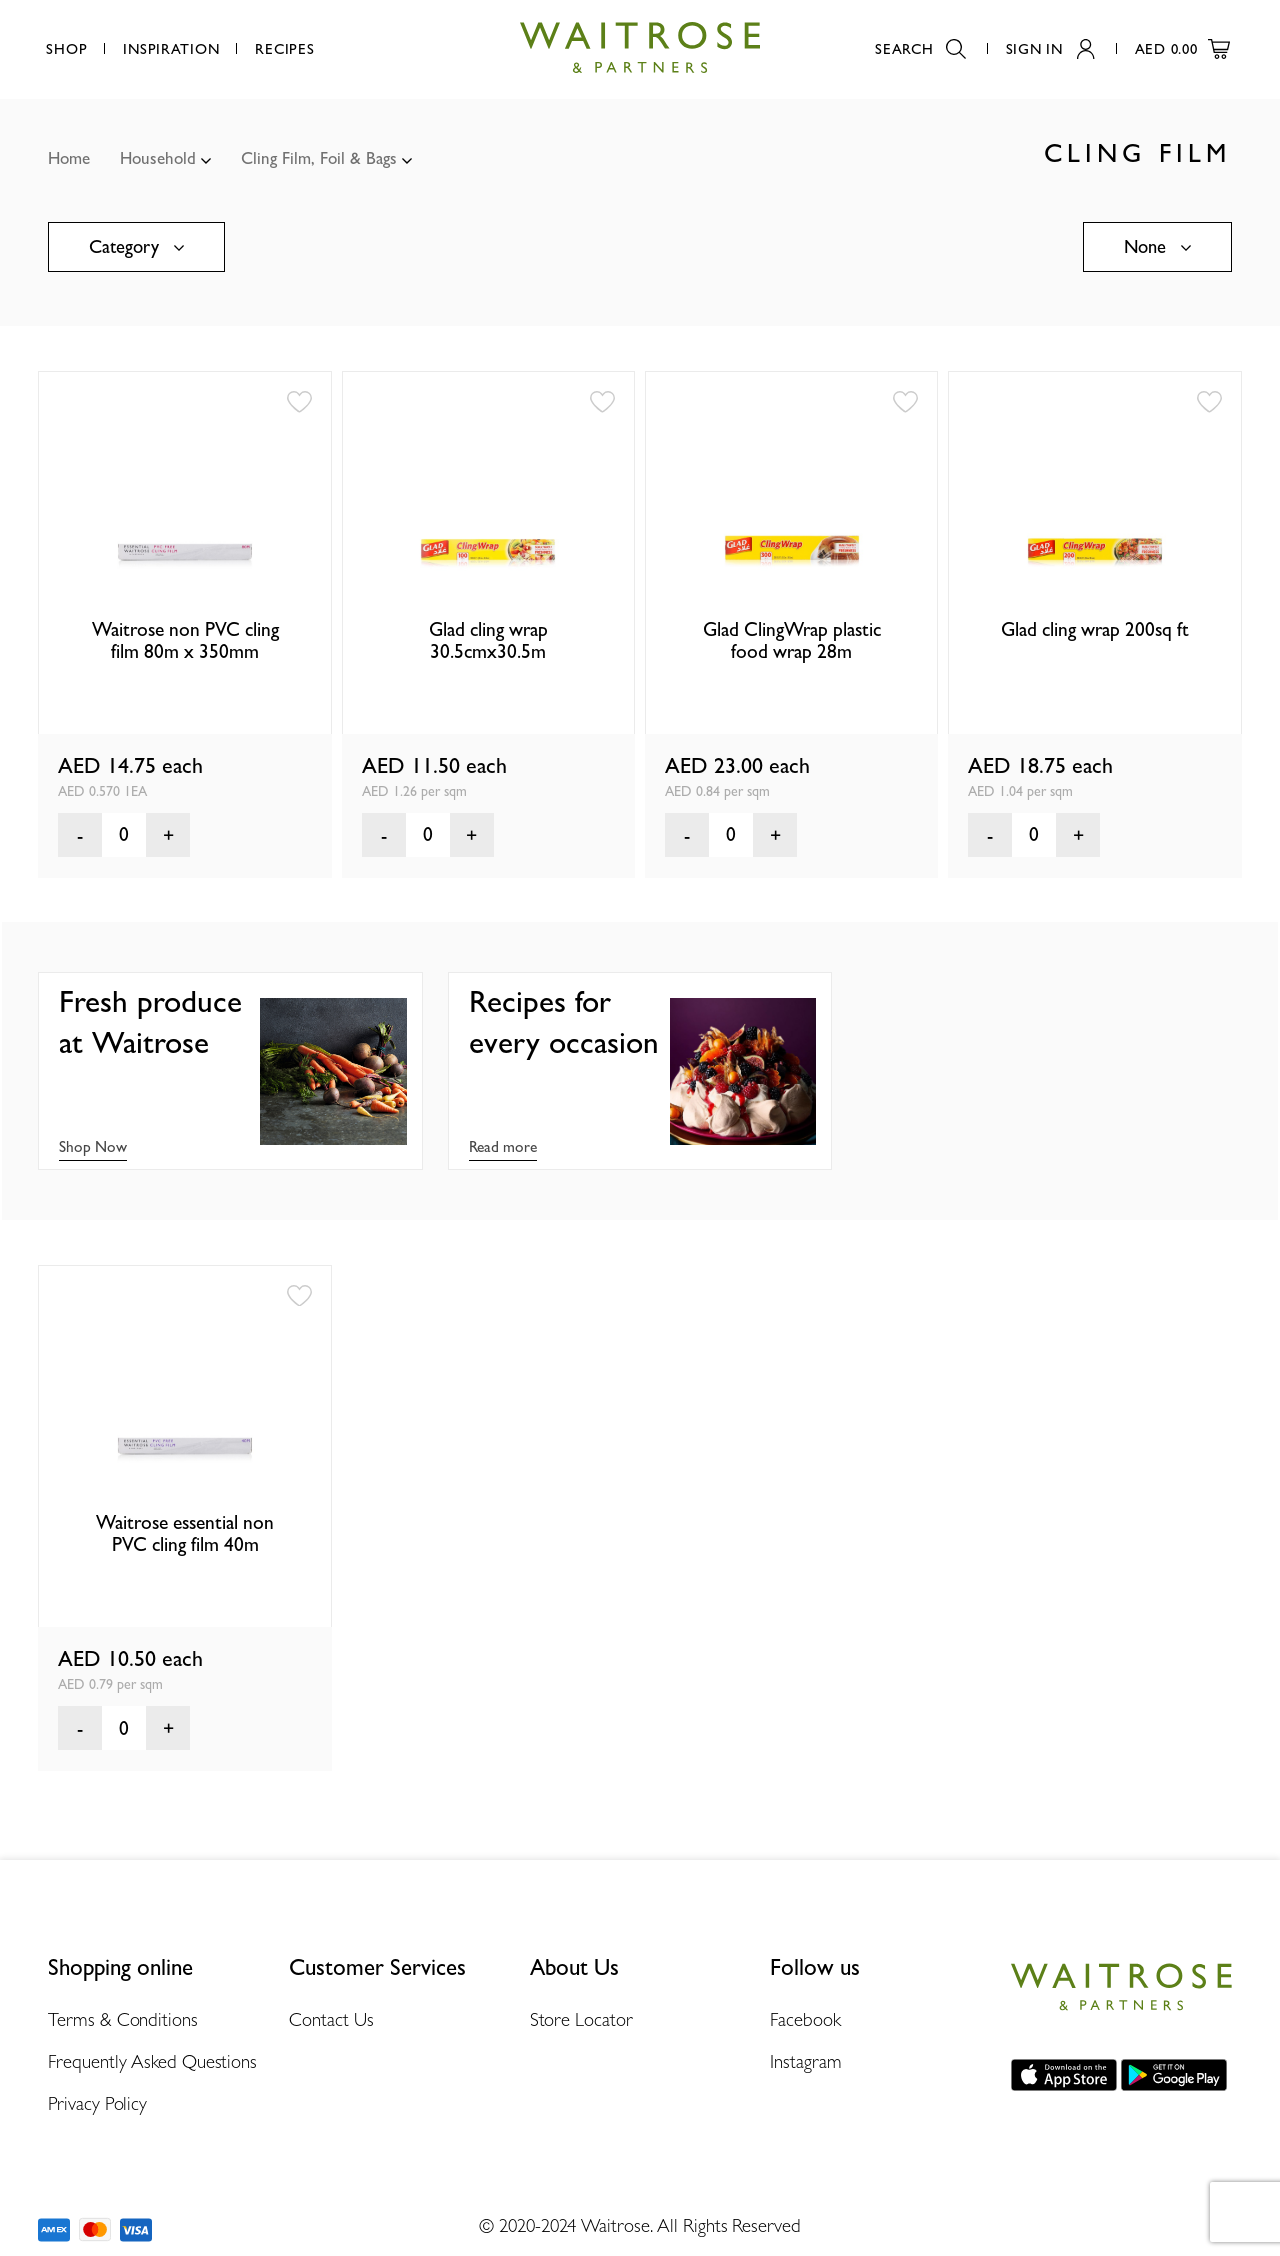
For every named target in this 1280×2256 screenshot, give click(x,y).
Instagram (805, 2061)
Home (69, 158)
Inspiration (171, 48)
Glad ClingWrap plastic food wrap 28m (792, 640)
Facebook (805, 2019)
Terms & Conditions (122, 2019)
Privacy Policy (97, 2103)
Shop (66, 48)
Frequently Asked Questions (152, 2061)
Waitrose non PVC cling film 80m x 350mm (185, 640)
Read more (503, 1147)
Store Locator (581, 2019)
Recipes (284, 48)
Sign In (1050, 48)
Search (920, 48)
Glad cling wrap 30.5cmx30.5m (488, 640)
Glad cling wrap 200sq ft (1095, 629)
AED (1182, 48)
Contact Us (331, 2019)
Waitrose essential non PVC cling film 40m (185, 1533)
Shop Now (93, 1147)
